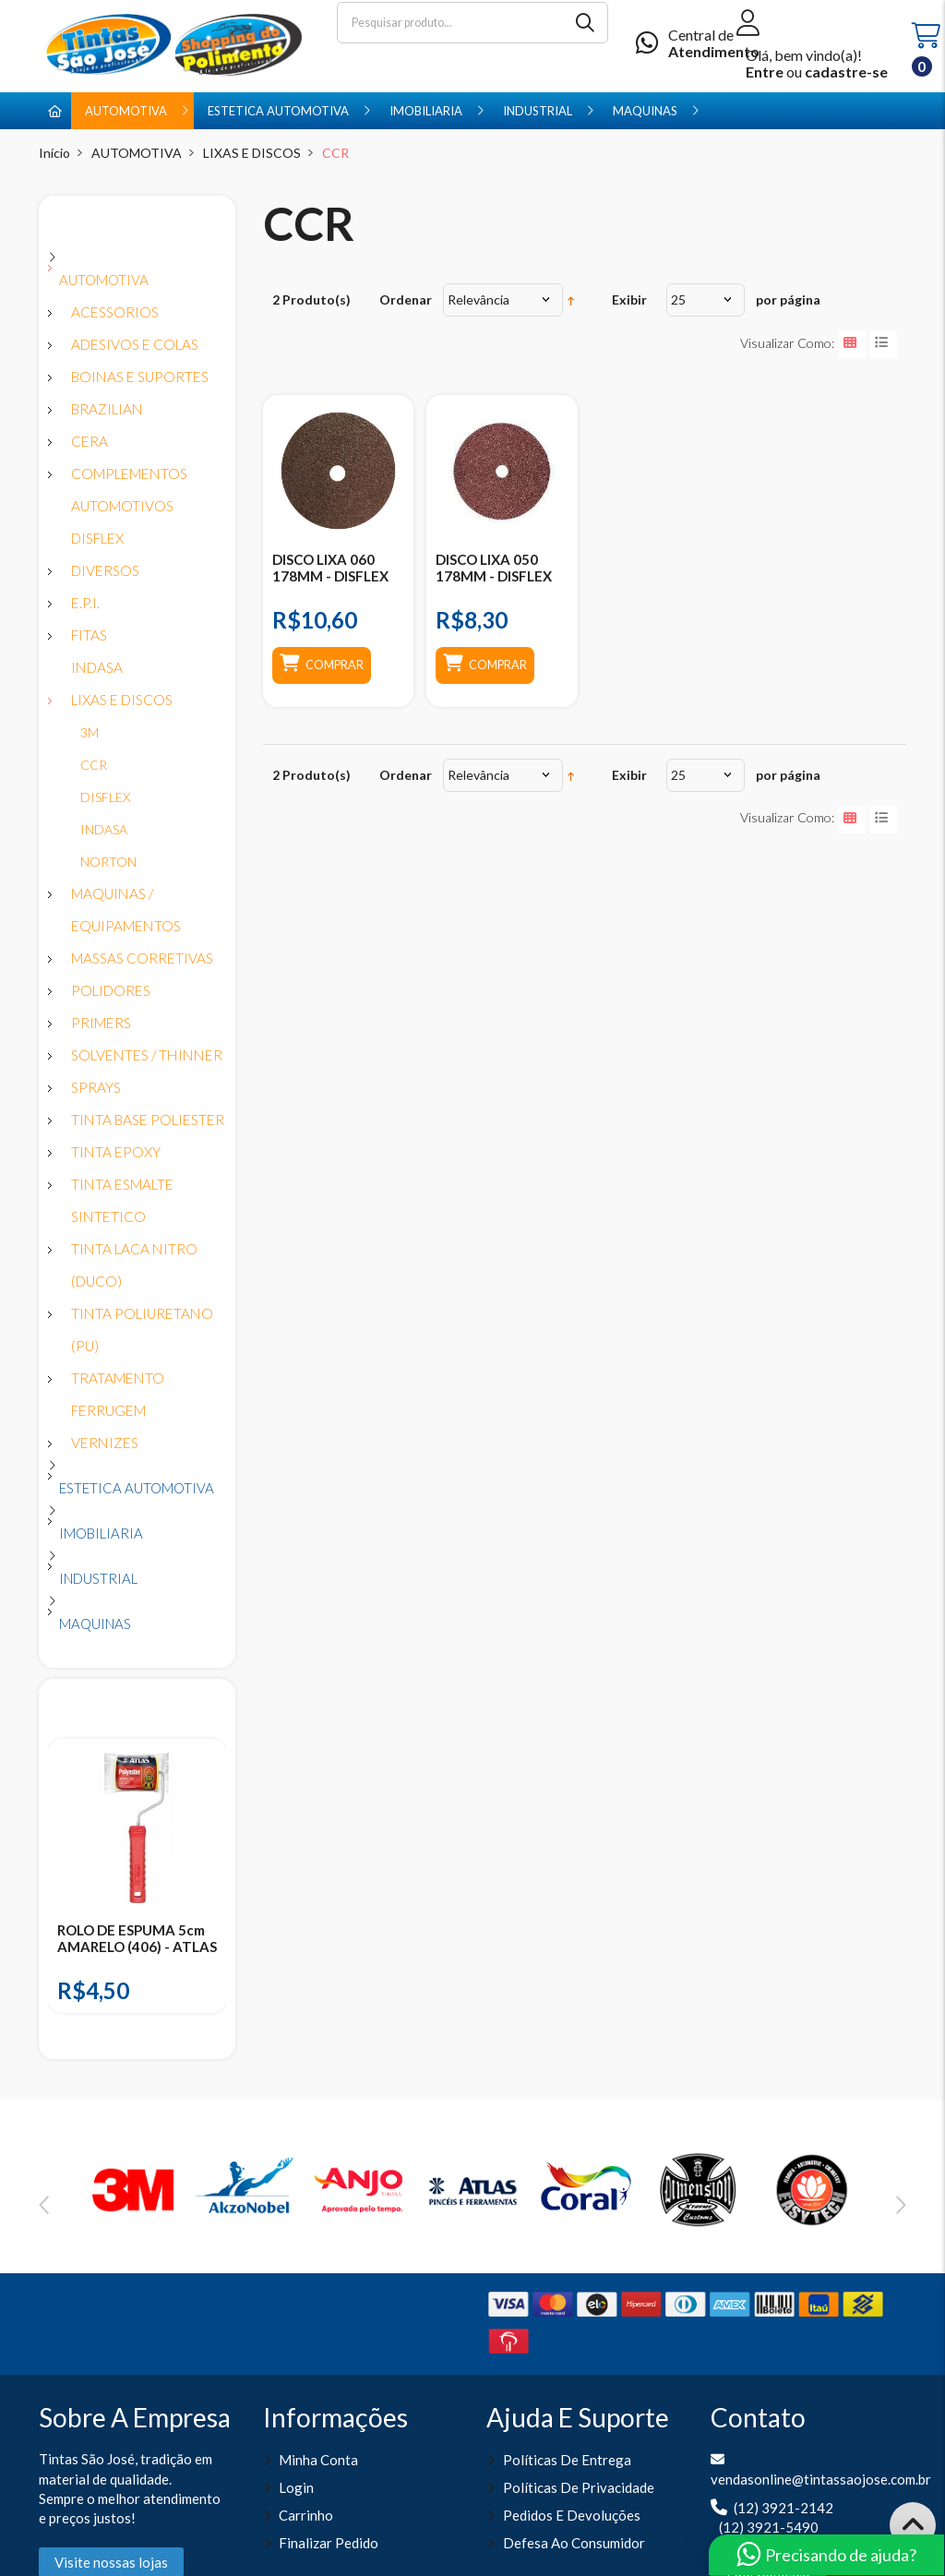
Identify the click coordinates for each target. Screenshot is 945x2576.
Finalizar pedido (328, 2542)
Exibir (629, 299)
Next (901, 2205)
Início (54, 153)
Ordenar (405, 299)
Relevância (478, 299)
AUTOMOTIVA (136, 153)
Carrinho (306, 2515)
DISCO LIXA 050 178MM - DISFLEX (494, 567)
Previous (44, 2205)
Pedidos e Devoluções (571, 2515)
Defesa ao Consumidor (574, 2542)
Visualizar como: (787, 343)
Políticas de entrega (567, 2459)
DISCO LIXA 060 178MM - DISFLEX (330, 567)
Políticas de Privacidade (578, 2487)
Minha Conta (318, 2459)
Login (296, 2487)
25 (678, 299)
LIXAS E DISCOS (252, 153)
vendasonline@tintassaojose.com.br (821, 2479)
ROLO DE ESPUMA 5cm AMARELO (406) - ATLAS (137, 1938)
